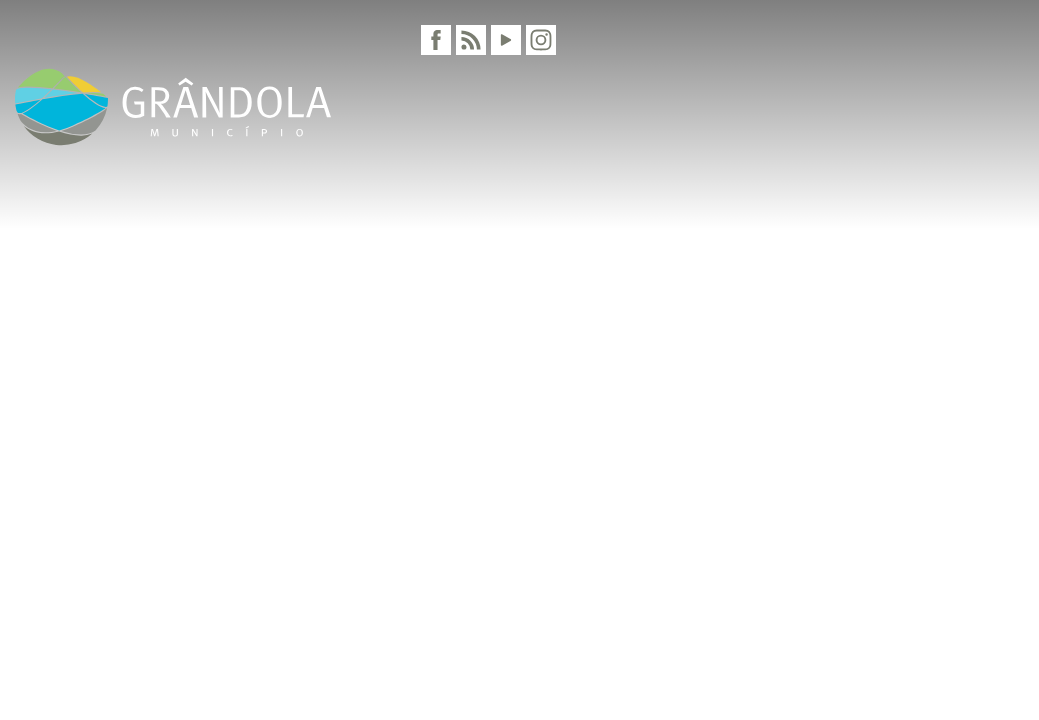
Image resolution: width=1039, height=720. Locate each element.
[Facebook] (436, 40)
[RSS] (471, 40)
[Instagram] (541, 40)
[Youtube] (506, 40)
